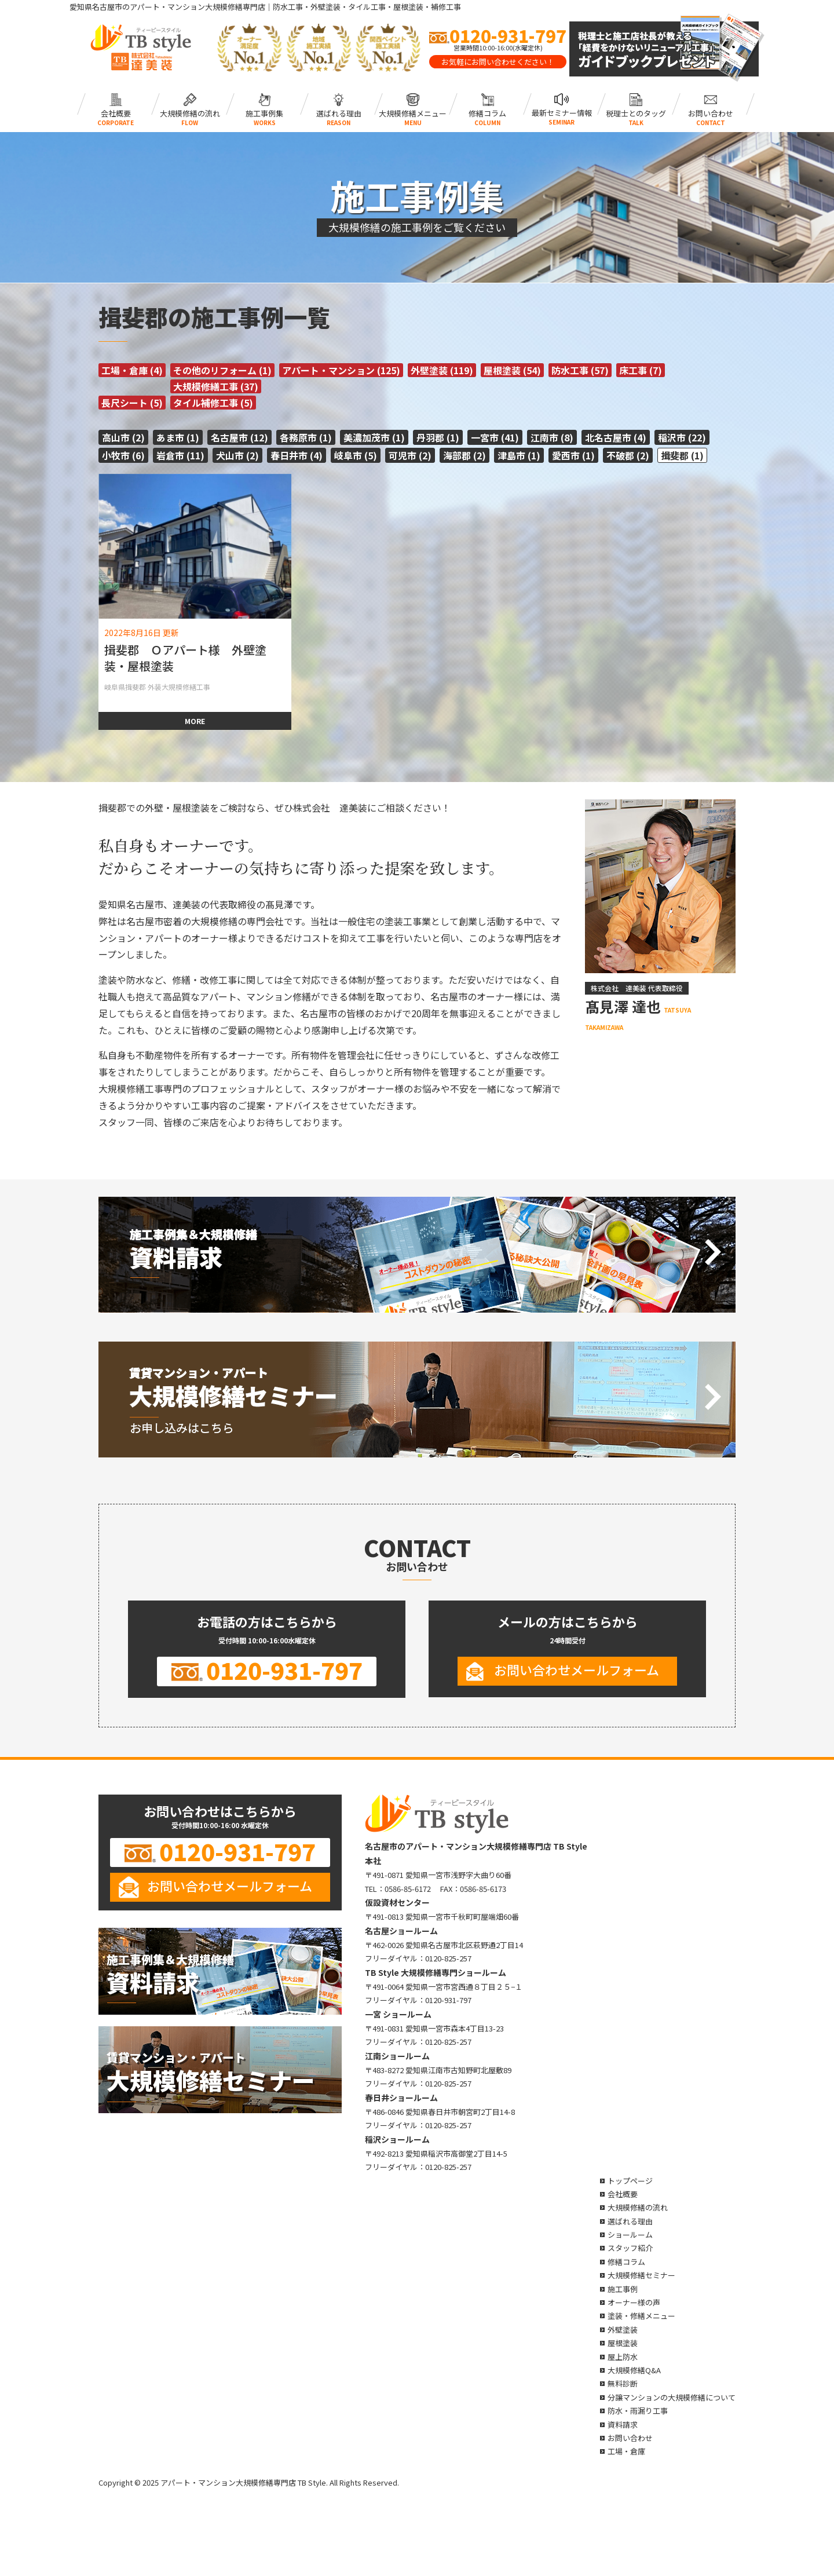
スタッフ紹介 (630, 2247)
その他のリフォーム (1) (222, 370)
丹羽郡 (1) (437, 437)
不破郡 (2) (627, 455)
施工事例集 (264, 104)
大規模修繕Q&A (634, 2370)
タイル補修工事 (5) (213, 403)
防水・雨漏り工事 (638, 2410)
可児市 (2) (410, 455)
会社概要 (115, 104)
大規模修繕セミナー (641, 2275)
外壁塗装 (623, 2329)
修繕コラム (487, 104)
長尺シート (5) (132, 403)
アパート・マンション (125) (341, 370)
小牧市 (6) (123, 455)
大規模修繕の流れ (190, 104)
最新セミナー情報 (561, 104)
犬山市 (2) (237, 455)
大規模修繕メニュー (413, 104)
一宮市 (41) (495, 437)
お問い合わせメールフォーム (576, 1669)
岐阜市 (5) (355, 455)
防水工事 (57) (580, 370)
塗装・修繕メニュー (641, 2315)
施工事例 (623, 2288)
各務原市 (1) (306, 437)
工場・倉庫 (626, 2451)
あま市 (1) (177, 437)
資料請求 (623, 2424)
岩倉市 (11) (180, 455)
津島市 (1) (519, 455)
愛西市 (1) (573, 455)
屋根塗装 (623, 2342)
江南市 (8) (552, 437)
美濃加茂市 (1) (374, 437)
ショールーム (630, 2234)
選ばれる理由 (338, 104)
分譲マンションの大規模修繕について (672, 2397)
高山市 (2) (123, 437)
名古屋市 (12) (239, 437)
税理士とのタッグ (636, 104)
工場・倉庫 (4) (132, 370)
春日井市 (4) (296, 455)
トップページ (630, 2180)
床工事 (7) (640, 370)
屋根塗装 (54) (512, 370)
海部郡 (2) (464, 455)
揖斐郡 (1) (682, 455)
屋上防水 (623, 2356)
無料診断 (623, 2383)
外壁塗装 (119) (442, 370)
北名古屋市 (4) (615, 437)
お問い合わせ (710, 104)
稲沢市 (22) (682, 437)
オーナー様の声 (634, 2302)
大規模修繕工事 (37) (215, 386)
